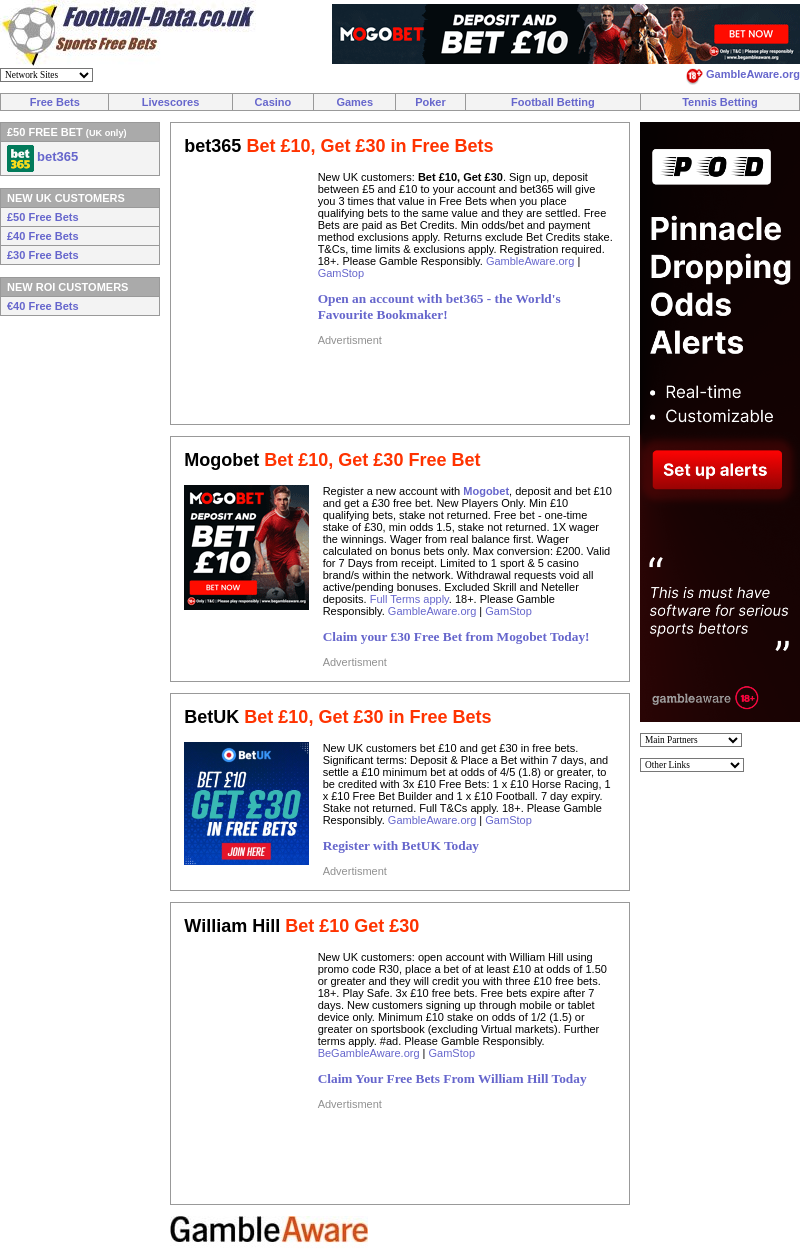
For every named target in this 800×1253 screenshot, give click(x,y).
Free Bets (55, 102)
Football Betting (553, 102)
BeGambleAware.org (369, 1053)
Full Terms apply (409, 599)
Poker (430, 102)
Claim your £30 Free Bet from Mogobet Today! (456, 636)
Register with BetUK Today (401, 845)
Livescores (170, 102)
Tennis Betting (720, 102)
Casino (273, 102)
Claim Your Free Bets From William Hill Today (452, 1078)
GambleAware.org (530, 261)
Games (354, 102)
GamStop (341, 273)
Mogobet (486, 491)
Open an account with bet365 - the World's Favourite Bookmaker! (439, 306)
